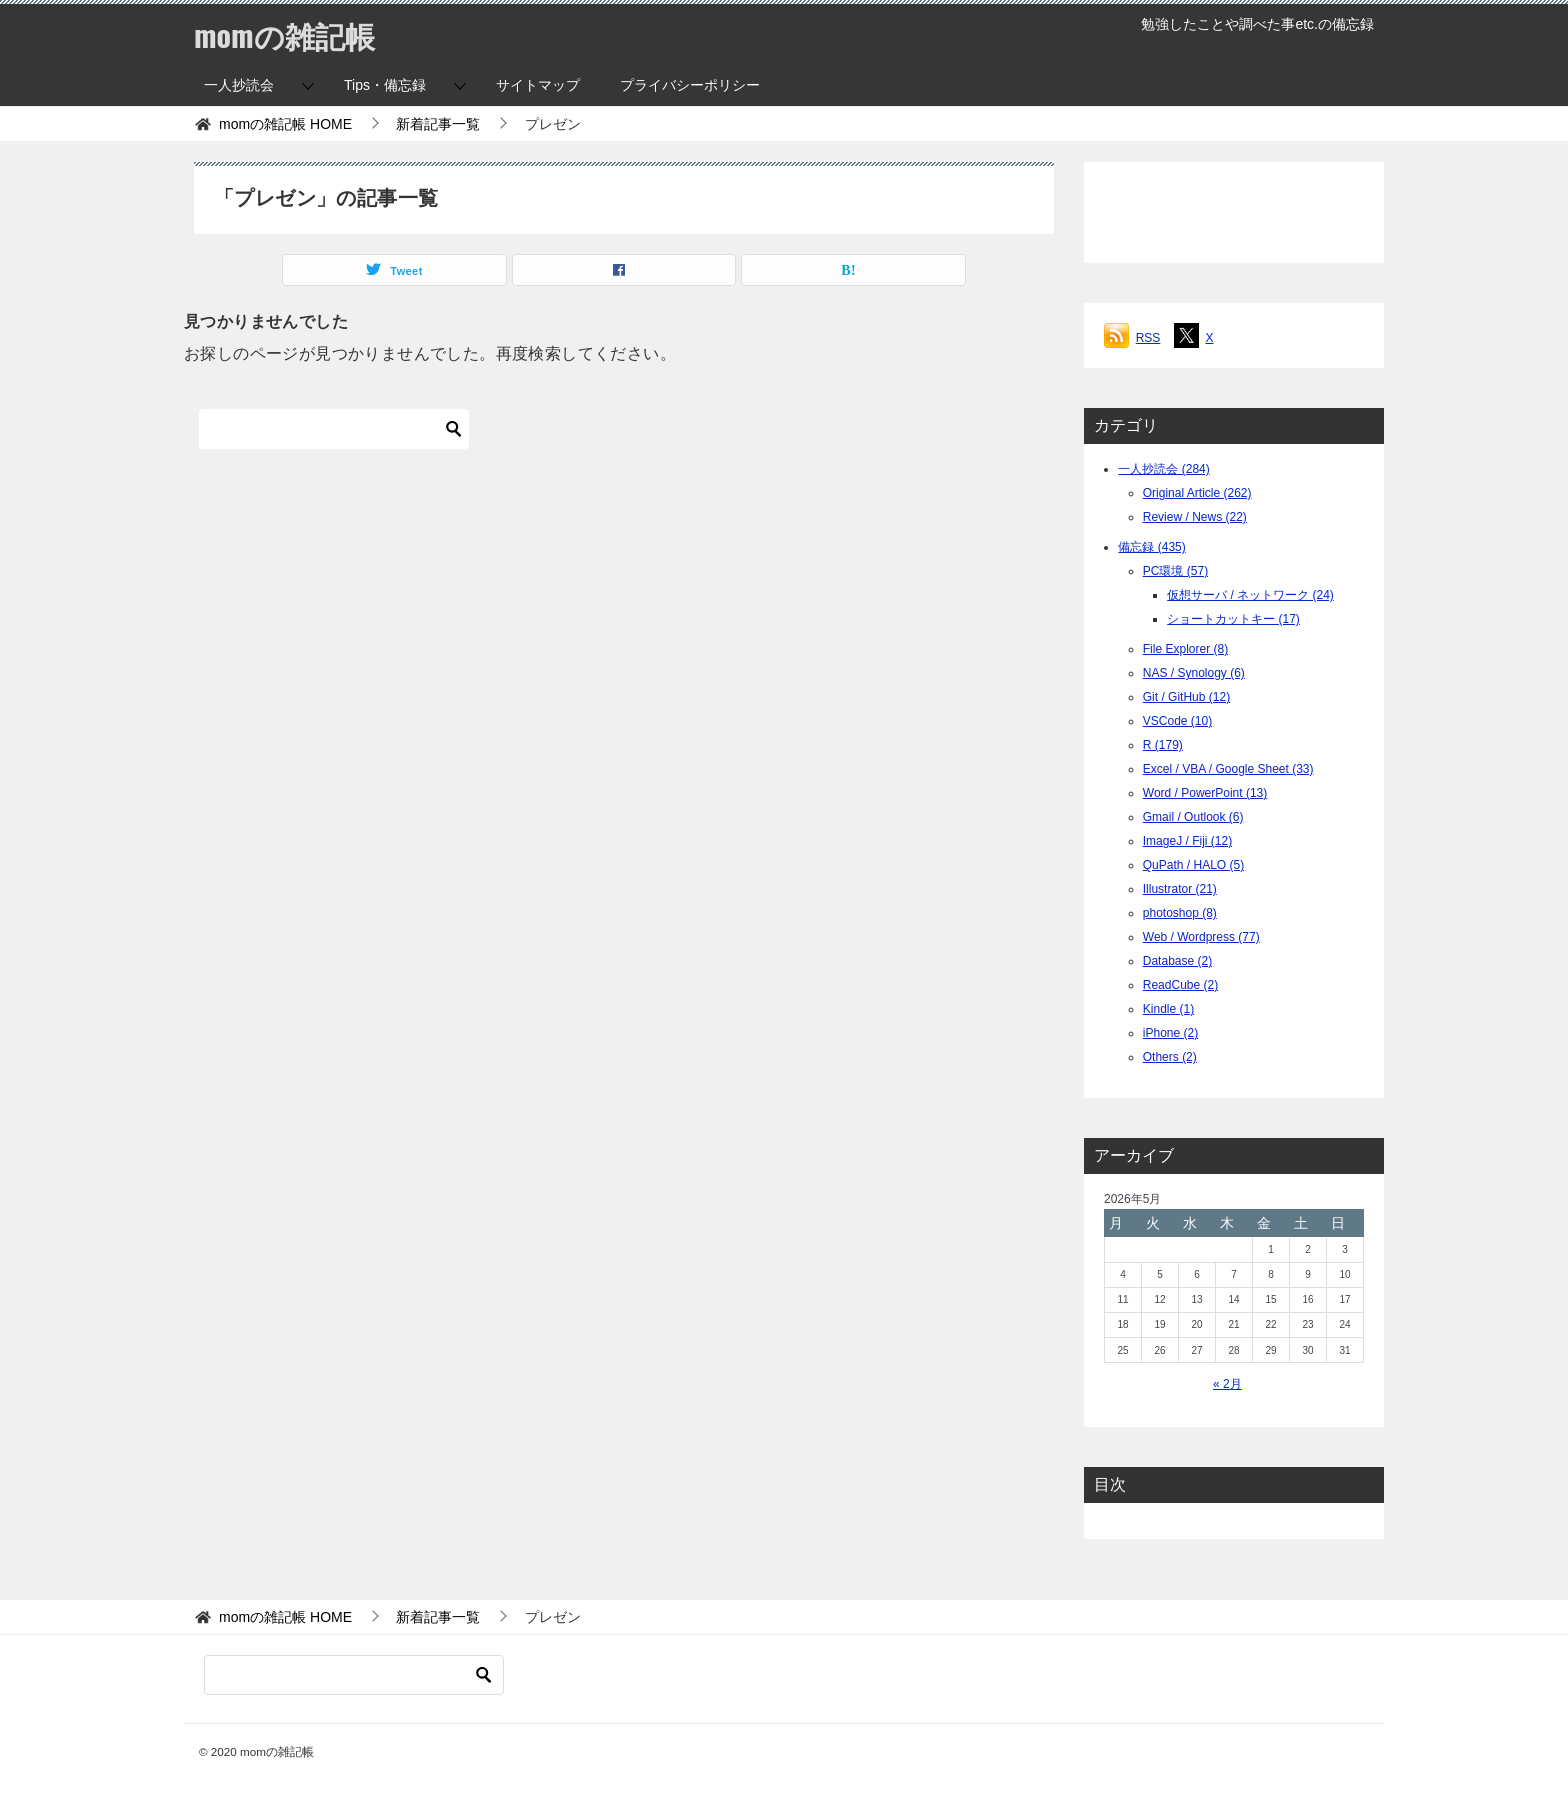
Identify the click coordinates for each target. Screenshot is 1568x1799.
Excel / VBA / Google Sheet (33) (1228, 769)
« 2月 (1227, 1384)
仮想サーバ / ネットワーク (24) (1250, 595)
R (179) (1163, 745)
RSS (1148, 338)
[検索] (334, 429)
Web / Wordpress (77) (1201, 937)
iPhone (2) (1170, 1033)
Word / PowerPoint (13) (1205, 793)
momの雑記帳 (284, 34)
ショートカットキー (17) (1233, 619)
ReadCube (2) (1180, 985)
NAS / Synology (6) (1194, 673)
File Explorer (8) (1185, 649)
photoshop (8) (1180, 913)
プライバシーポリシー (690, 85)
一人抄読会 (239, 85)
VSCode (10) (1177, 721)
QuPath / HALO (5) (1193, 865)
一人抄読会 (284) (1163, 469)
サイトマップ (538, 85)
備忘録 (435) (1151, 547)
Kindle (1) (1168, 1009)
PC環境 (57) (1175, 571)
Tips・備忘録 (385, 85)
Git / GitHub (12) (1186, 697)
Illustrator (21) (1180, 889)
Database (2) (1177, 961)
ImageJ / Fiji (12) (1187, 841)
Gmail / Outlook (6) (1193, 817)
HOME (285, 124)
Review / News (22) (1195, 517)
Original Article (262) (1197, 493)
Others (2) (1170, 1057)
